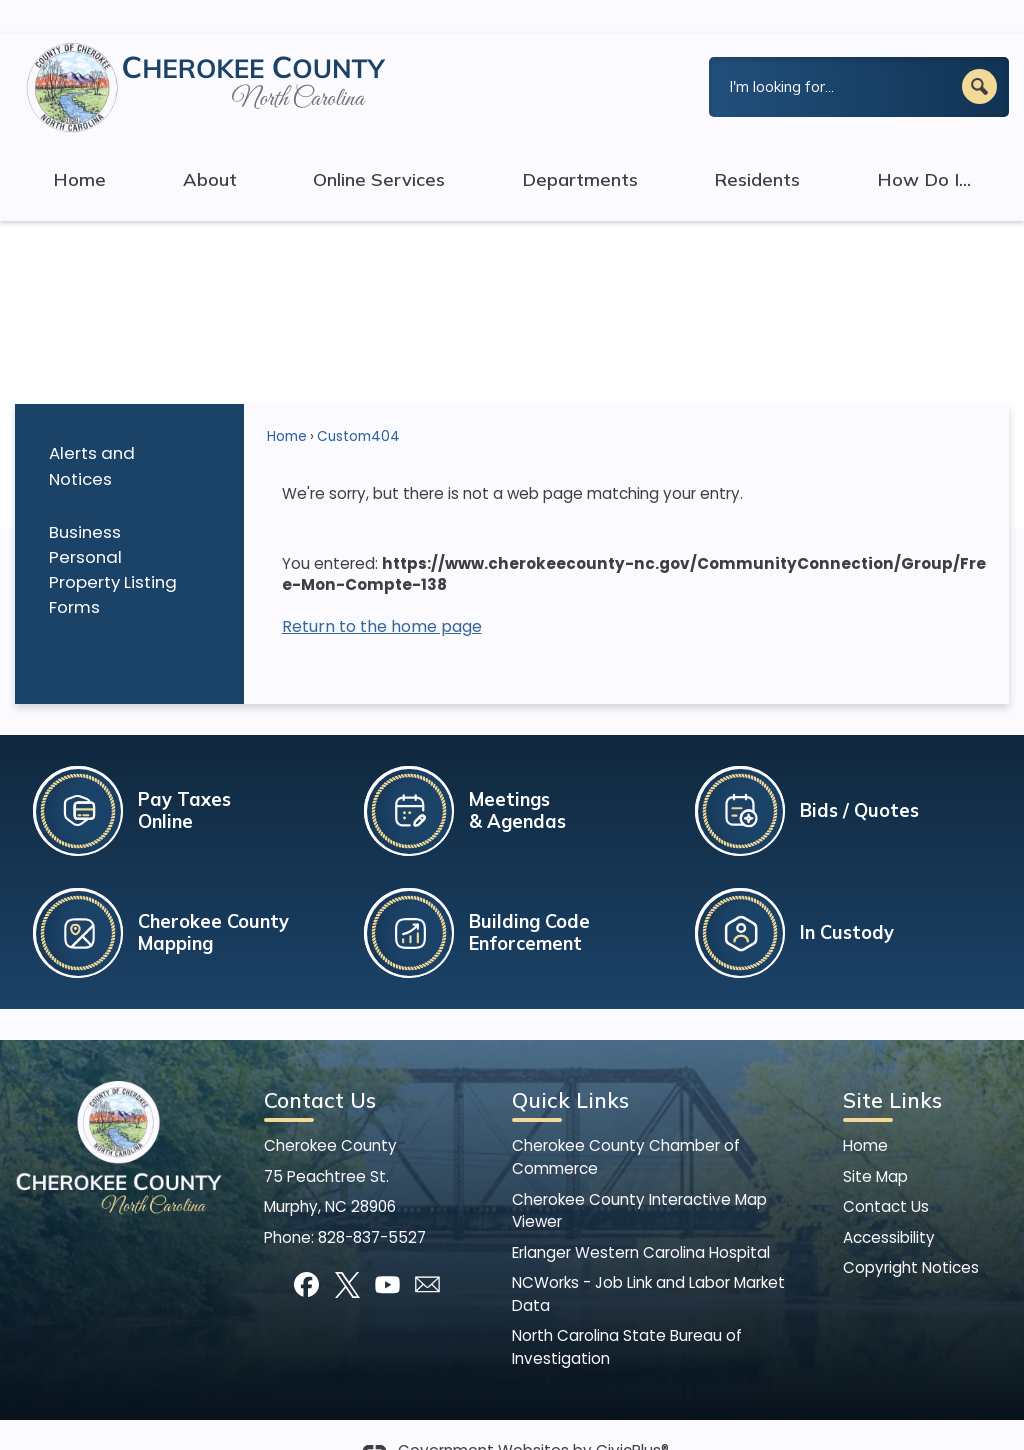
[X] (347, 1250)
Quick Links (570, 1066)
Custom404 (358, 402)
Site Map (875, 1142)
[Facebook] (306, 1250)
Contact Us (886, 1172)
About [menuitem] (210, 145)
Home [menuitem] (79, 145)
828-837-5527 (372, 1203)
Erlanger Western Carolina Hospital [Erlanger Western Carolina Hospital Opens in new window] (641, 1218)
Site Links (892, 1066)
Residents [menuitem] (757, 145)
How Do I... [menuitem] (924, 145)
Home (287, 402)
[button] (979, 52)
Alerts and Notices (92, 431)
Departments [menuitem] (580, 145)
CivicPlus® (632, 1416)
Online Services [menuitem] (379, 145)
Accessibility (889, 1203)
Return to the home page (382, 592)
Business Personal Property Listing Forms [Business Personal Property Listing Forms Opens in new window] (113, 535)
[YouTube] (387, 1250)
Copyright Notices (911, 1233)
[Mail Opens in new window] (427, 1250)
